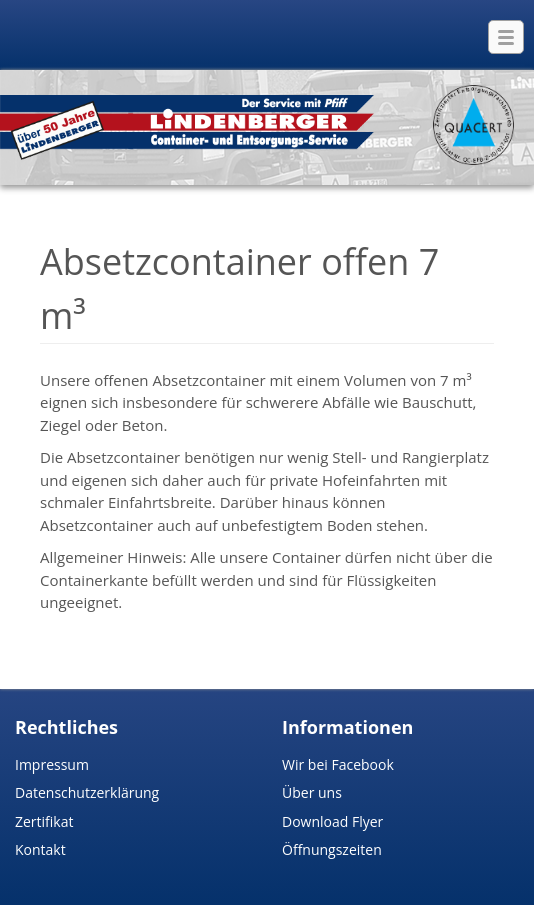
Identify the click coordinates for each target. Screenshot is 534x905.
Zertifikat (44, 821)
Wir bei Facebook (338, 764)
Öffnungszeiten (332, 849)
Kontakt (40, 849)
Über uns (312, 792)
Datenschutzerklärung (87, 792)
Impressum (52, 764)
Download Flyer (332, 821)
